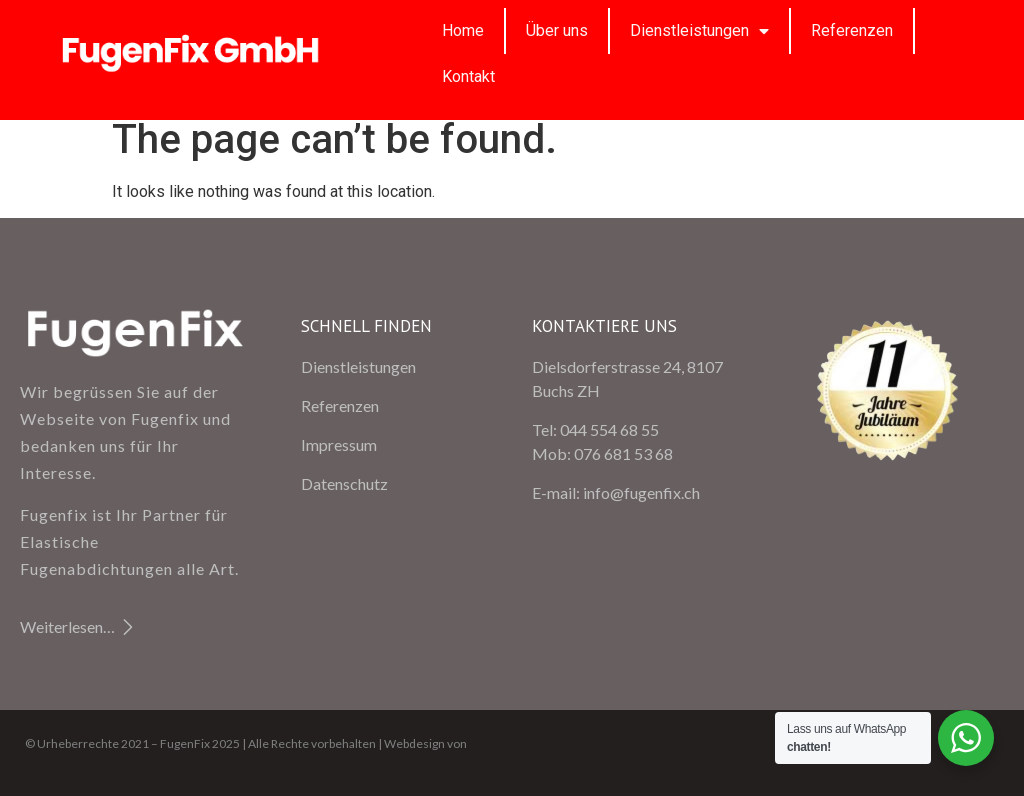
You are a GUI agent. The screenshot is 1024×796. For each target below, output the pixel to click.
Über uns (557, 30)
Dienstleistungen (699, 31)
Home (463, 30)
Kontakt (468, 76)
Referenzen (852, 30)
